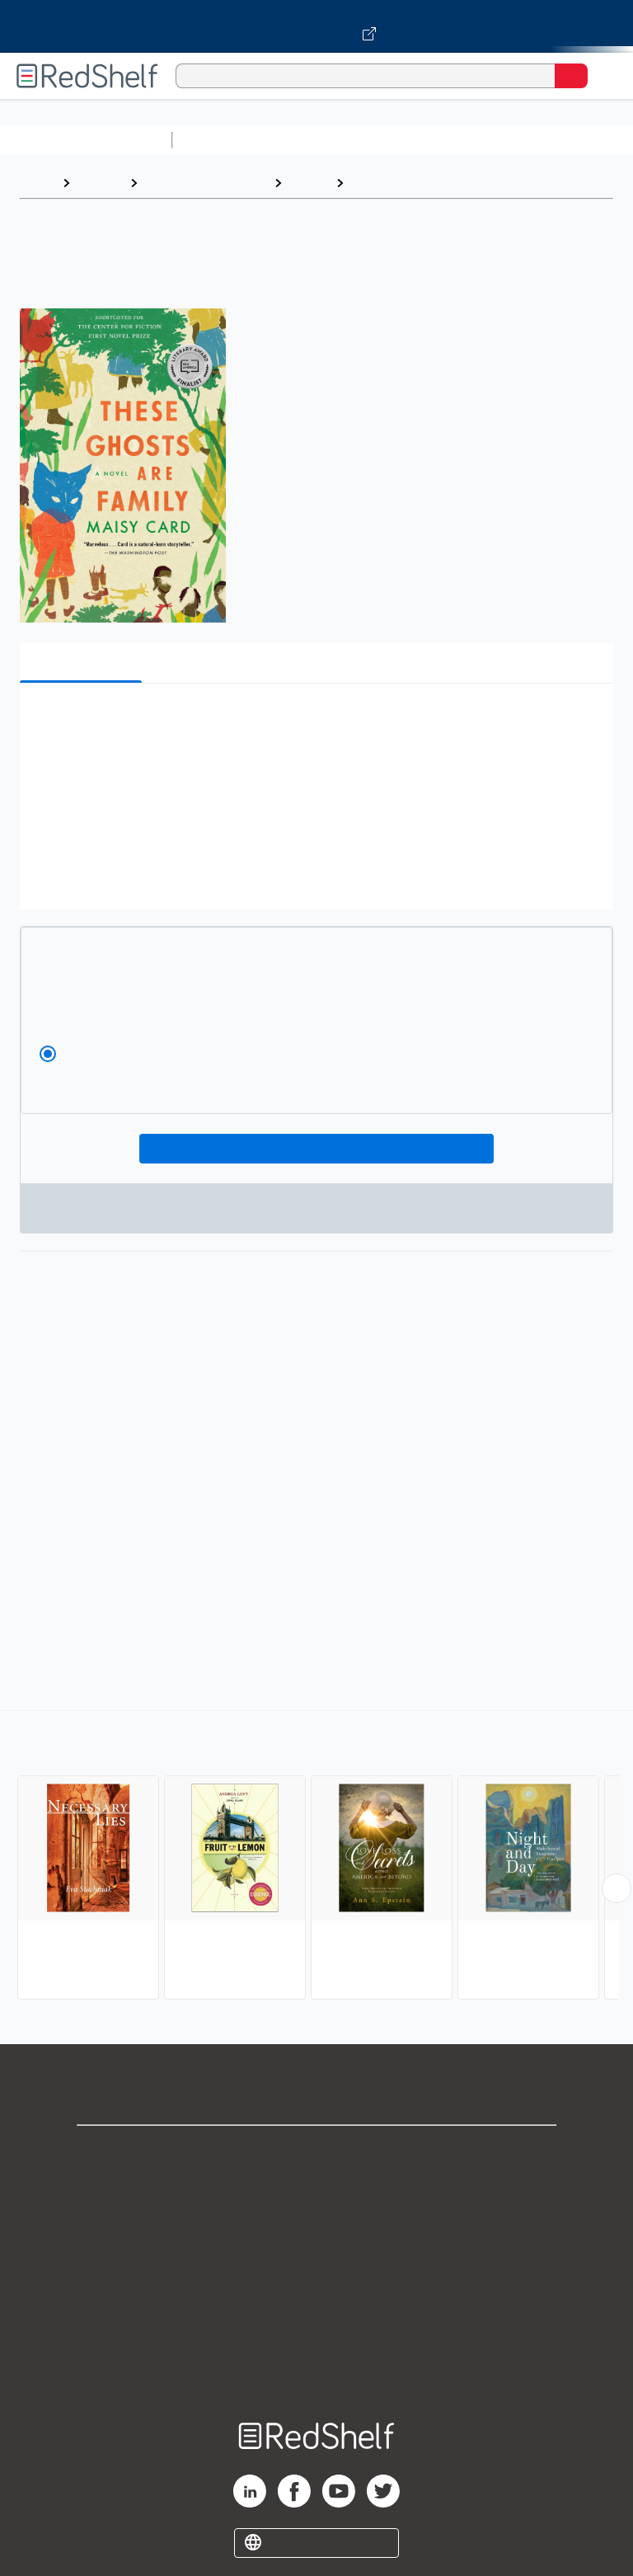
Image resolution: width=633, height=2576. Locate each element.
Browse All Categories (85, 140)
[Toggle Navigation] (604, 76)
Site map (316, 2369)
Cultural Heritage (404, 182)
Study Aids (222, 140)
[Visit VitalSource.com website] (316, 26)
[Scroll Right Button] (616, 1888)
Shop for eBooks (316, 2152)
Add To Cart (317, 1148)
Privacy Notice (317, 2224)
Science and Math (323, 140)
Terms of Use (317, 2260)
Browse (99, 182)
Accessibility (316, 2333)
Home (37, 182)
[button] (314, 721)
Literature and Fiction (205, 182)
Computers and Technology (470, 140)
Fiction (308, 182)
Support (316, 2188)
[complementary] (316, 1857)
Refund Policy (316, 2297)
